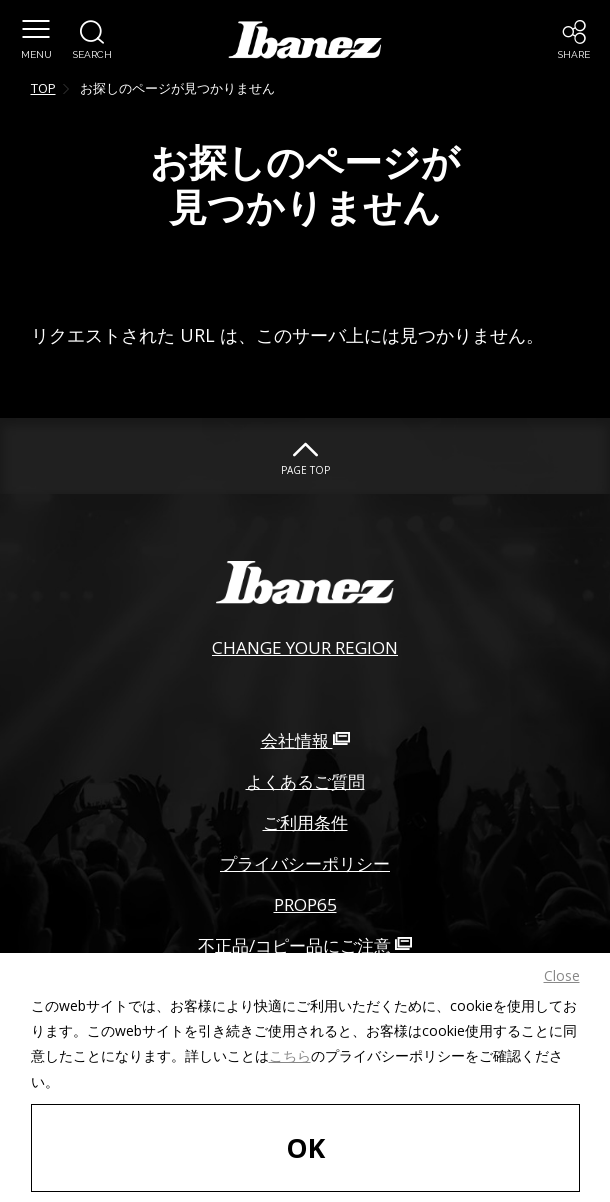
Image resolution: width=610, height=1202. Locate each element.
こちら (290, 1055)
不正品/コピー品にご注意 (305, 945)
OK (305, 1147)
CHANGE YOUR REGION (305, 647)
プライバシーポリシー (305, 863)
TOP (43, 88)
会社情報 (305, 740)
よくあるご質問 (305, 781)
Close (562, 975)
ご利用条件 (305, 822)
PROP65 (305, 904)
